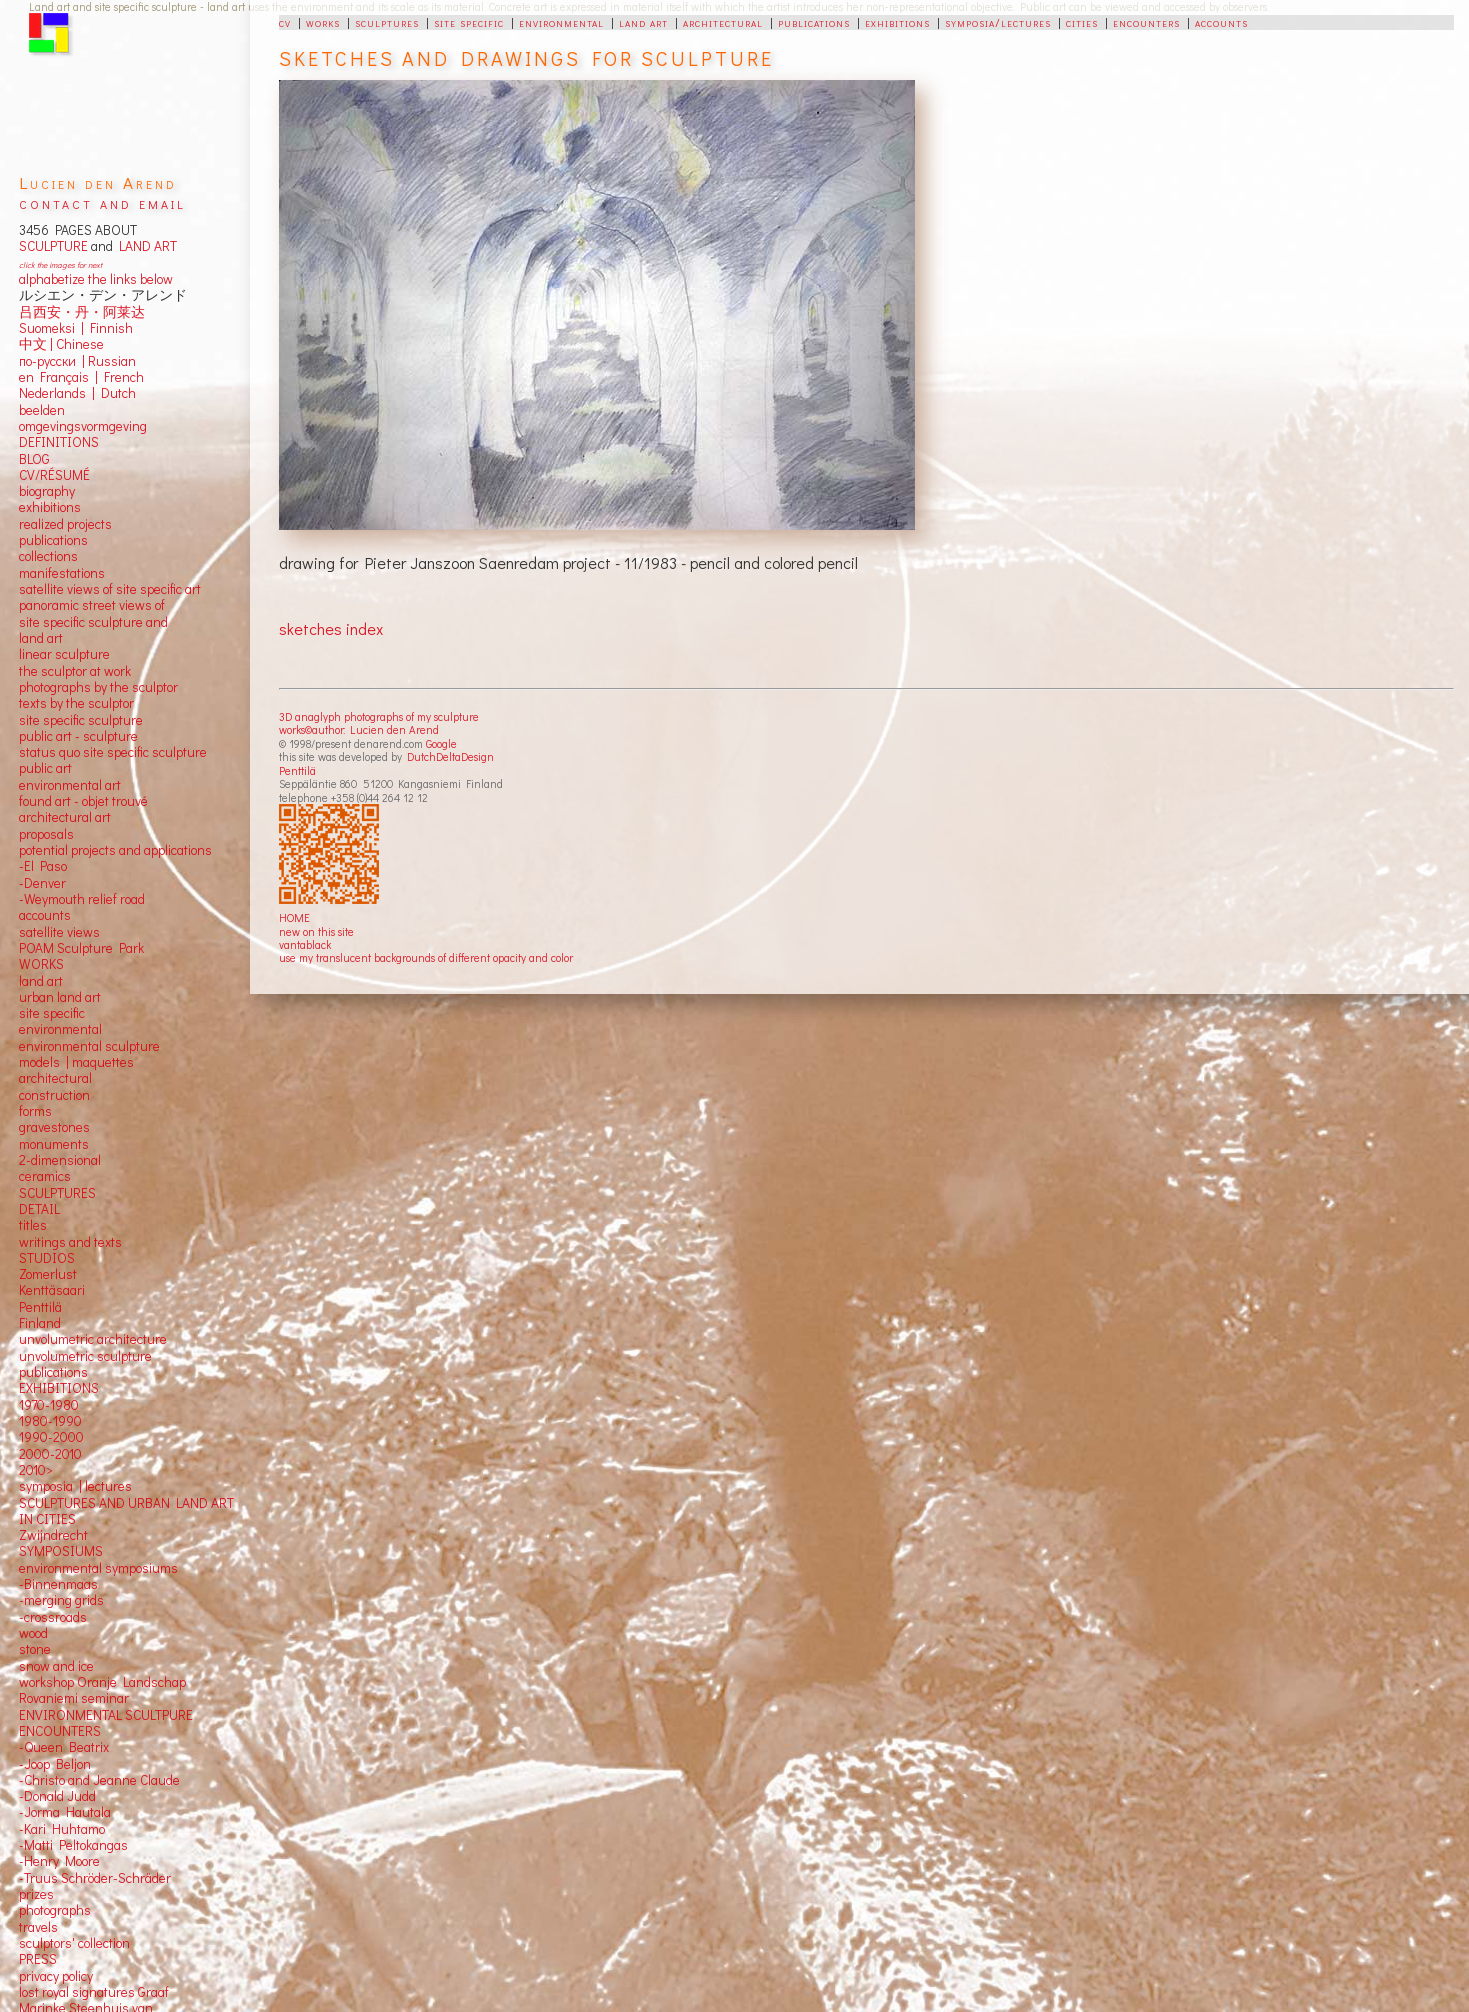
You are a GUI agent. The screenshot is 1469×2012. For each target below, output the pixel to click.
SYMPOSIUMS (61, 1551)
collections (48, 556)
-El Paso (43, 866)
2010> (36, 1470)
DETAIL (39, 1209)
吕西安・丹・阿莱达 (82, 312)
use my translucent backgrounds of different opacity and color (426, 957)
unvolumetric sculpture (85, 1356)
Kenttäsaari (52, 1290)
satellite (41, 932)
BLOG (34, 459)
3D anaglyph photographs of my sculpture (379, 716)
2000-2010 (50, 1454)
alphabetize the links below (96, 279)
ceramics (45, 1176)
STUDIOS (47, 1258)
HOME (294, 917)
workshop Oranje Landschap (102, 1682)
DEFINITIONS (59, 442)
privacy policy (56, 1976)
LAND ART (145, 246)
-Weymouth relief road (82, 899)
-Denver (42, 883)
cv (285, 22)
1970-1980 (49, 1405)
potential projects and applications (115, 850)
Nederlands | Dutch (77, 393)
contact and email (102, 202)
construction (54, 1095)
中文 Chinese (61, 344)
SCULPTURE (53, 246)
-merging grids (61, 1600)
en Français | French (81, 377)
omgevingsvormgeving (83, 426)
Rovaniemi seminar (74, 1698)
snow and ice (56, 1666)
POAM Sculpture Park (81, 948)
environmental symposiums (98, 1568)
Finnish (108, 328)
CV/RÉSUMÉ (54, 475)
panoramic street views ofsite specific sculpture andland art (93, 621)
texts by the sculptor (76, 703)
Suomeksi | (51, 328)
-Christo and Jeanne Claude (99, 1780)
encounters (1146, 22)
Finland (40, 1323)
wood (33, 1633)
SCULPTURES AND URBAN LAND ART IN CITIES (126, 1511)
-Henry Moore (59, 1861)
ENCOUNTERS (60, 1731)
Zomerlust (48, 1274)
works (323, 22)
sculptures (387, 22)
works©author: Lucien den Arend (359, 729)
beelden (42, 410)
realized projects (65, 524)
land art (643, 22)
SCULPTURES (57, 1193)
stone (35, 1649)
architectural (723, 22)
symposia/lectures (998, 22)
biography (47, 491)
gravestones (54, 1127)
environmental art (70, 785)
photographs (55, 1910)
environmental (561, 22)
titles (33, 1225)
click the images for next (60, 264)
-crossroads (53, 1617)
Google (441, 743)
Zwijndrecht (53, 1535)
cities (1082, 22)
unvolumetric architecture (93, 1339)
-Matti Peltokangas (73, 1845)
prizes (36, 1894)
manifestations (62, 573)
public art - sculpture (78, 736)
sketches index (331, 628)
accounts (1221, 22)
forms (35, 1111)
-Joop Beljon (55, 1764)
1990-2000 (51, 1437)
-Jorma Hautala (65, 1812)
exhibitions (897, 22)
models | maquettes (76, 1062)
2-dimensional (60, 1160)
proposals (46, 834)
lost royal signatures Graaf (94, 1992)
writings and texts (70, 1242)
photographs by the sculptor (98, 687)
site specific (469, 22)
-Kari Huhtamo (62, 1829)
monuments (54, 1144)
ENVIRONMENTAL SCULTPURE (106, 1715)
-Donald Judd (57, 1796)
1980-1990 (50, 1421)
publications (814, 22)
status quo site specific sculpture (113, 752)
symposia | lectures (75, 1486)
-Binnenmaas (58, 1584)
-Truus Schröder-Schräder (95, 1878)
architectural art (65, 817)
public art (45, 768)
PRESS (38, 1959)
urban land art (60, 997)
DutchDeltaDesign (450, 756)
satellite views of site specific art (110, 589)
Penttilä (297, 770)
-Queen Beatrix (64, 1747)
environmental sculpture (89, 1046)
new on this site (316, 931)
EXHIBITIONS (59, 1388)
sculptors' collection (74, 1943)
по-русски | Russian (77, 361)
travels (38, 1927)
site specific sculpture (81, 720)
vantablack (305, 944)
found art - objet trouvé (83, 801)
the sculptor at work (75, 671)
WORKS (41, 964)
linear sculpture (64, 654)
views (83, 932)
